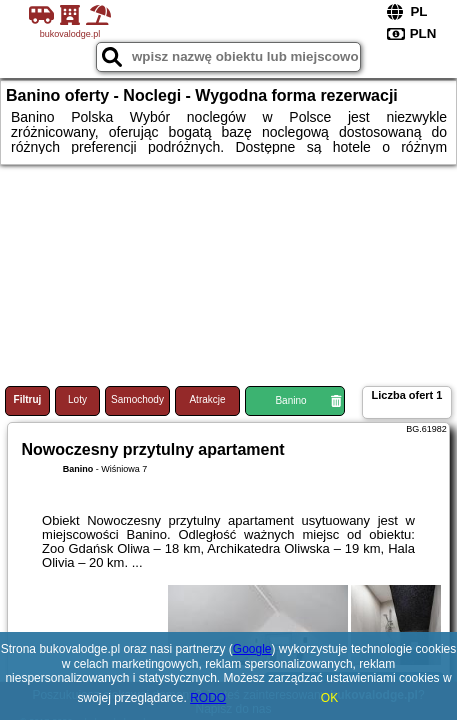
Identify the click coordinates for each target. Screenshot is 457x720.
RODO (208, 698)
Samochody (137, 399)
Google (252, 649)
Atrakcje (207, 399)
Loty (77, 399)
